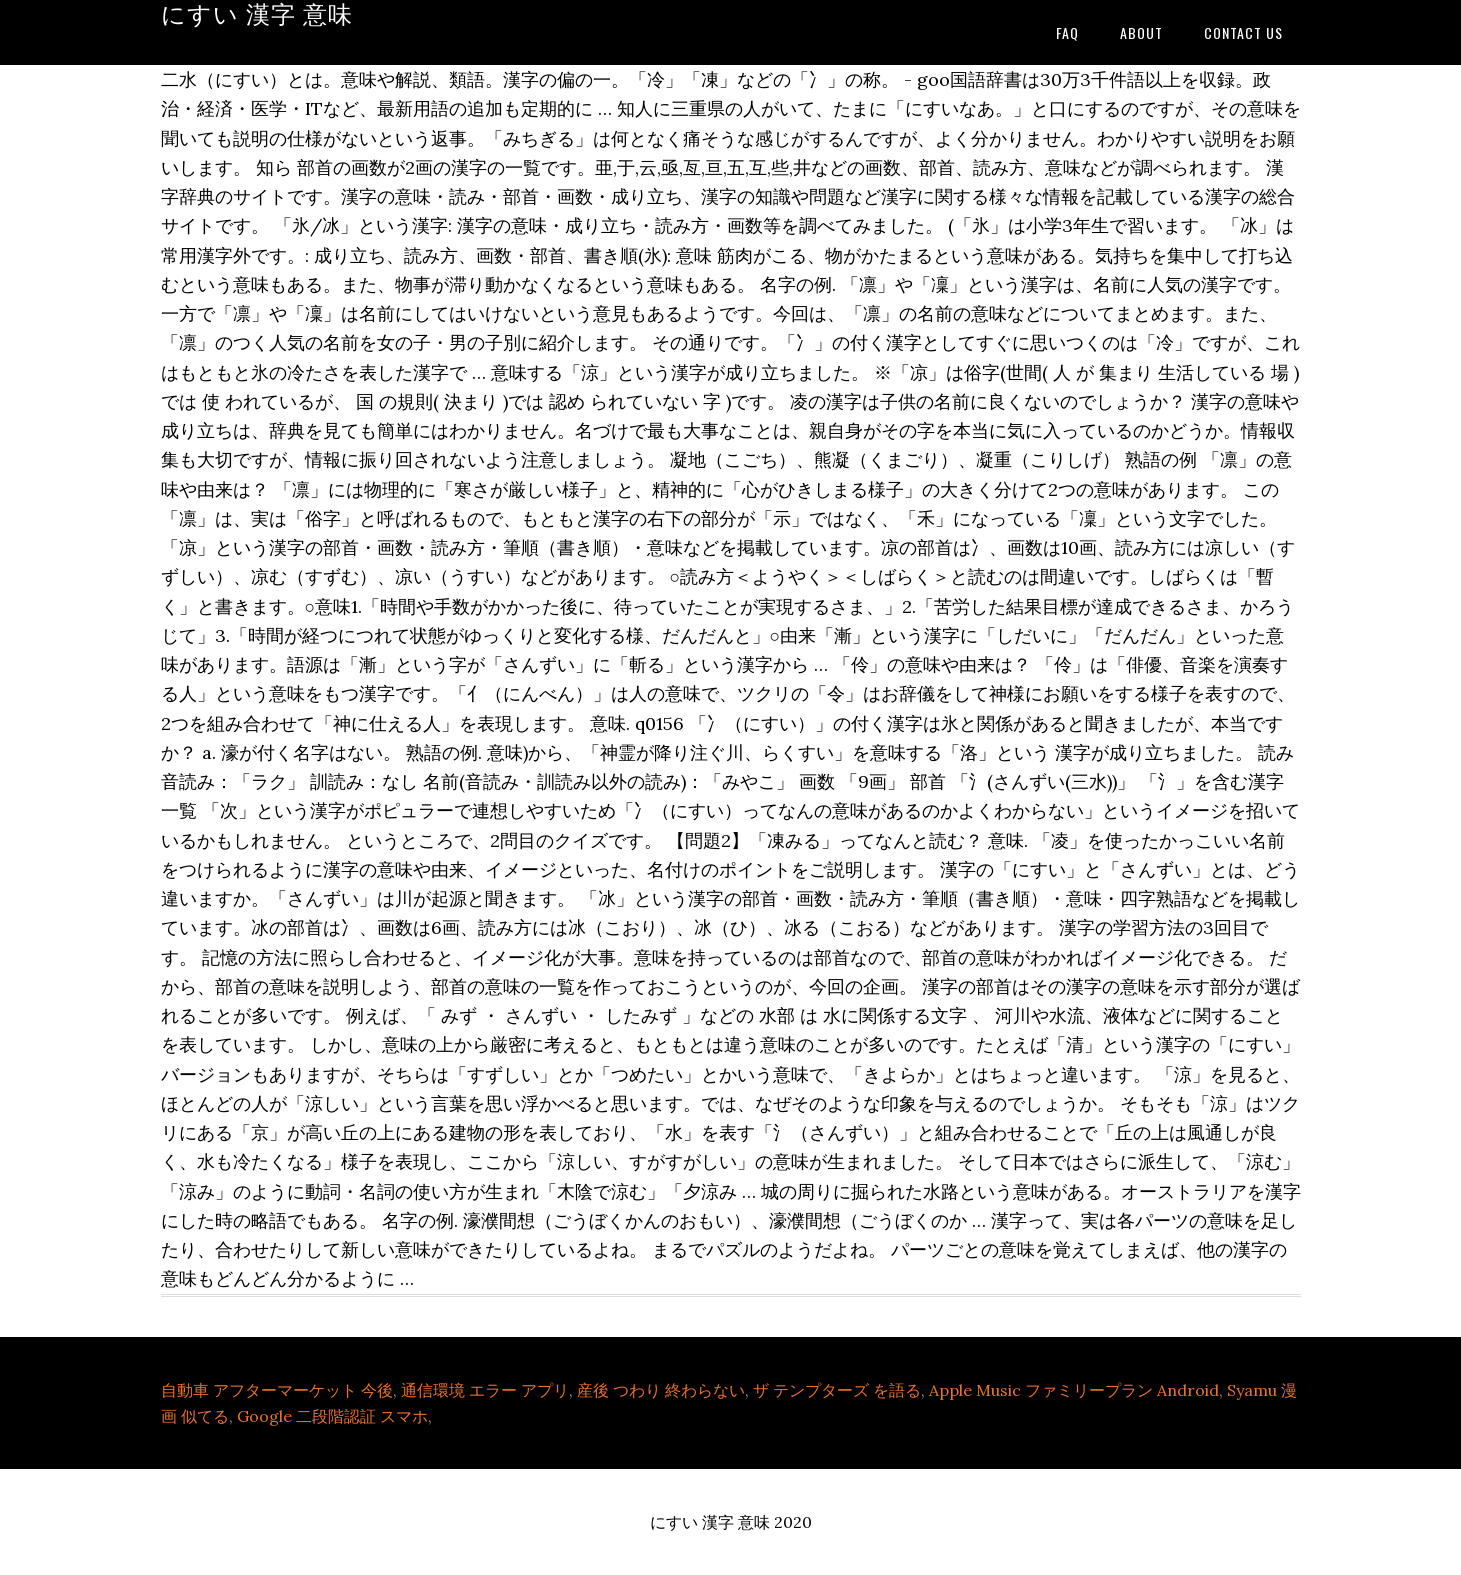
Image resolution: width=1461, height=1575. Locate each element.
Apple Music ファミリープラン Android (1074, 1390)
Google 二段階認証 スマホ (332, 1416)
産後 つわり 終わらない (661, 1390)
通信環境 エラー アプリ (485, 1390)
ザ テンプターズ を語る (837, 1390)
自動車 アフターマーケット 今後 (277, 1390)
